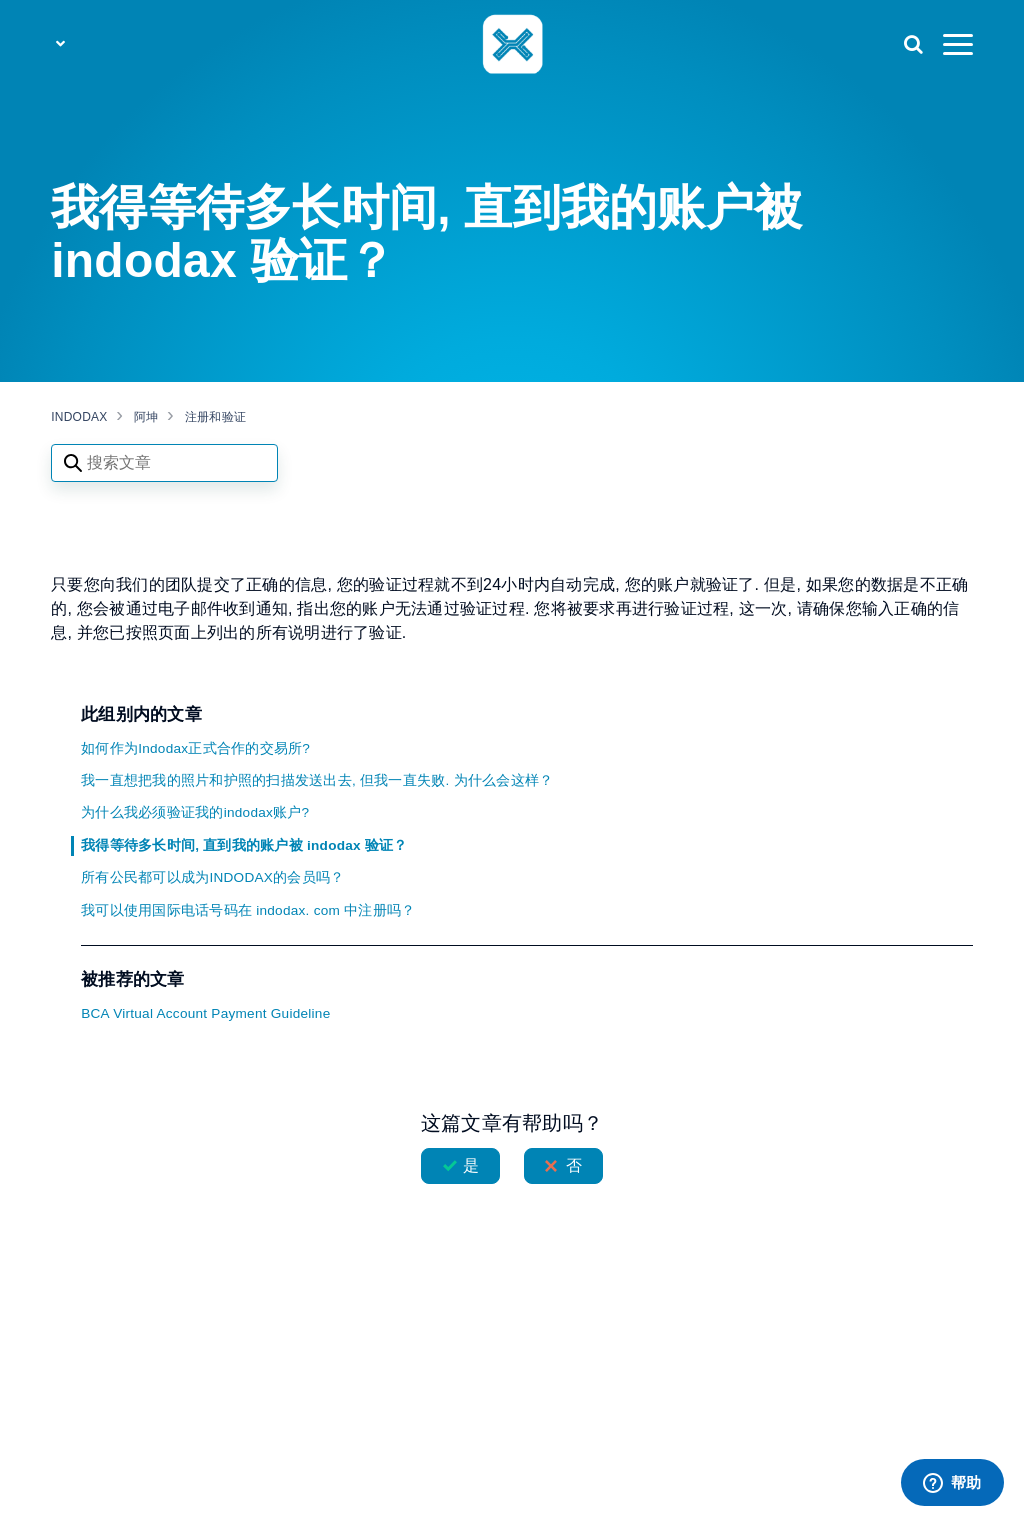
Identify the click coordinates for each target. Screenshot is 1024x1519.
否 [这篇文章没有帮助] (574, 1165)
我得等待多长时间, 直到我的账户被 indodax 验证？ (244, 845)
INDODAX (79, 417)
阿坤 (146, 417)
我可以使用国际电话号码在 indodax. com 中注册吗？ (248, 910)
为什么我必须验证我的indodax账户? (195, 812)
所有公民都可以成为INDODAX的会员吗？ (212, 877)
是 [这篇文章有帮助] (471, 1165)
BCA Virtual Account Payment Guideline (205, 1013)
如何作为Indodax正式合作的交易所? (195, 748)
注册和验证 (215, 417)
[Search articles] (164, 463)
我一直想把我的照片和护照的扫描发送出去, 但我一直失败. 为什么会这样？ (317, 780)
